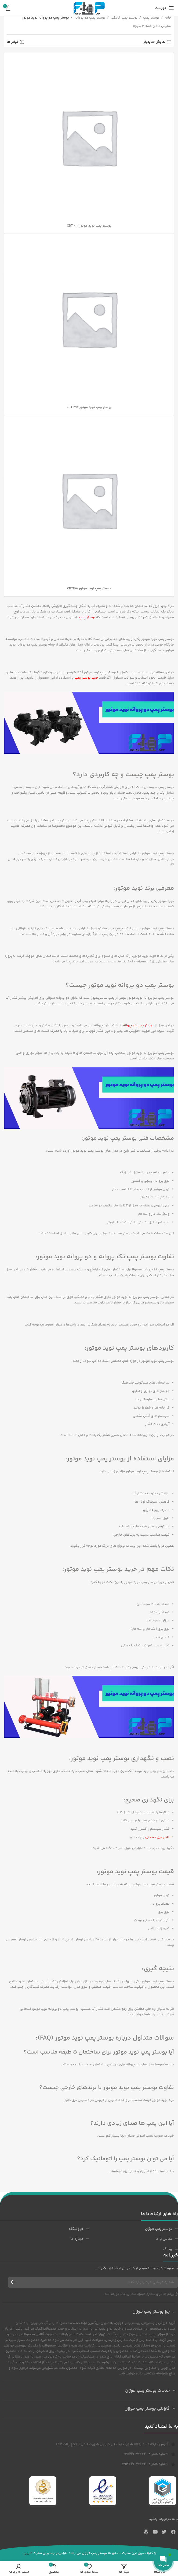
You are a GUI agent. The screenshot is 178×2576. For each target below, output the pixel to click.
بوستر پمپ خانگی (123, 17)
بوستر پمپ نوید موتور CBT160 (89, 588)
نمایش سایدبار (155, 42)
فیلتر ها (12, 42)
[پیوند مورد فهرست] (133, 2229)
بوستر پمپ (150, 17)
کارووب (26, 2553)
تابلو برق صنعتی (157, 1837)
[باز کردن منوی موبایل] (164, 8)
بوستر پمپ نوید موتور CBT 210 (89, 225)
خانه (167, 17)
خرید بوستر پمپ (86, 677)
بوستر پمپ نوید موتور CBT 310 (89, 407)
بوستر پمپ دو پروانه (89, 17)
